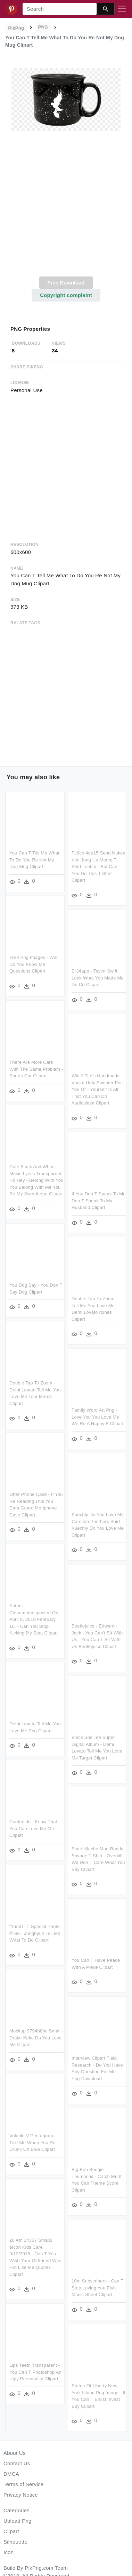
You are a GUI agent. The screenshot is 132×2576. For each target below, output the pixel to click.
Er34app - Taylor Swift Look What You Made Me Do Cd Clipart (97, 977)
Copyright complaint (66, 295)
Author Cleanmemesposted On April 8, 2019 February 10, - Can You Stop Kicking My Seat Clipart (33, 1619)
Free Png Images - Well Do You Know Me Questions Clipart (33, 964)
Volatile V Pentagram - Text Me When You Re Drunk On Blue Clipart (32, 2141)
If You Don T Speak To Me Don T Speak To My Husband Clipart (98, 1200)
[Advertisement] (65, 207)
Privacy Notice (20, 2495)
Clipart (11, 2531)
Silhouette (15, 2542)
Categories (16, 2510)
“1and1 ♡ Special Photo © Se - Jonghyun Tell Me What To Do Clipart (34, 1932)
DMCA (11, 2474)
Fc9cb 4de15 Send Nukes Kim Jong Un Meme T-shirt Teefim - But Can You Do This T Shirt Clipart (98, 866)
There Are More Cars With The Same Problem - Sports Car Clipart (36, 1068)
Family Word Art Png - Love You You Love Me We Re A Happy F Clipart (97, 1415)
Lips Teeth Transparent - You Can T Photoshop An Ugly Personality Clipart (35, 2369)
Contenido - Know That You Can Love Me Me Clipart (33, 1828)
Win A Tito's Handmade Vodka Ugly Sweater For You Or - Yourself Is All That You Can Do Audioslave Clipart (96, 1088)
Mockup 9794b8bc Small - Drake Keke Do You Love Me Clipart (36, 2036)
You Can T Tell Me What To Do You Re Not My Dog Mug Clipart (34, 859)
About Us (14, 2453)
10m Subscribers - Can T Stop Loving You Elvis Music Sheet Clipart (97, 2283)
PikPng (16, 28)
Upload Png (17, 2521)
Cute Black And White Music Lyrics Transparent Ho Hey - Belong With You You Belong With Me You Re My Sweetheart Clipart (36, 1179)
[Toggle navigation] (122, 9)
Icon (8, 2552)
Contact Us (16, 2463)
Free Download (66, 283)
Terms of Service (23, 2484)
